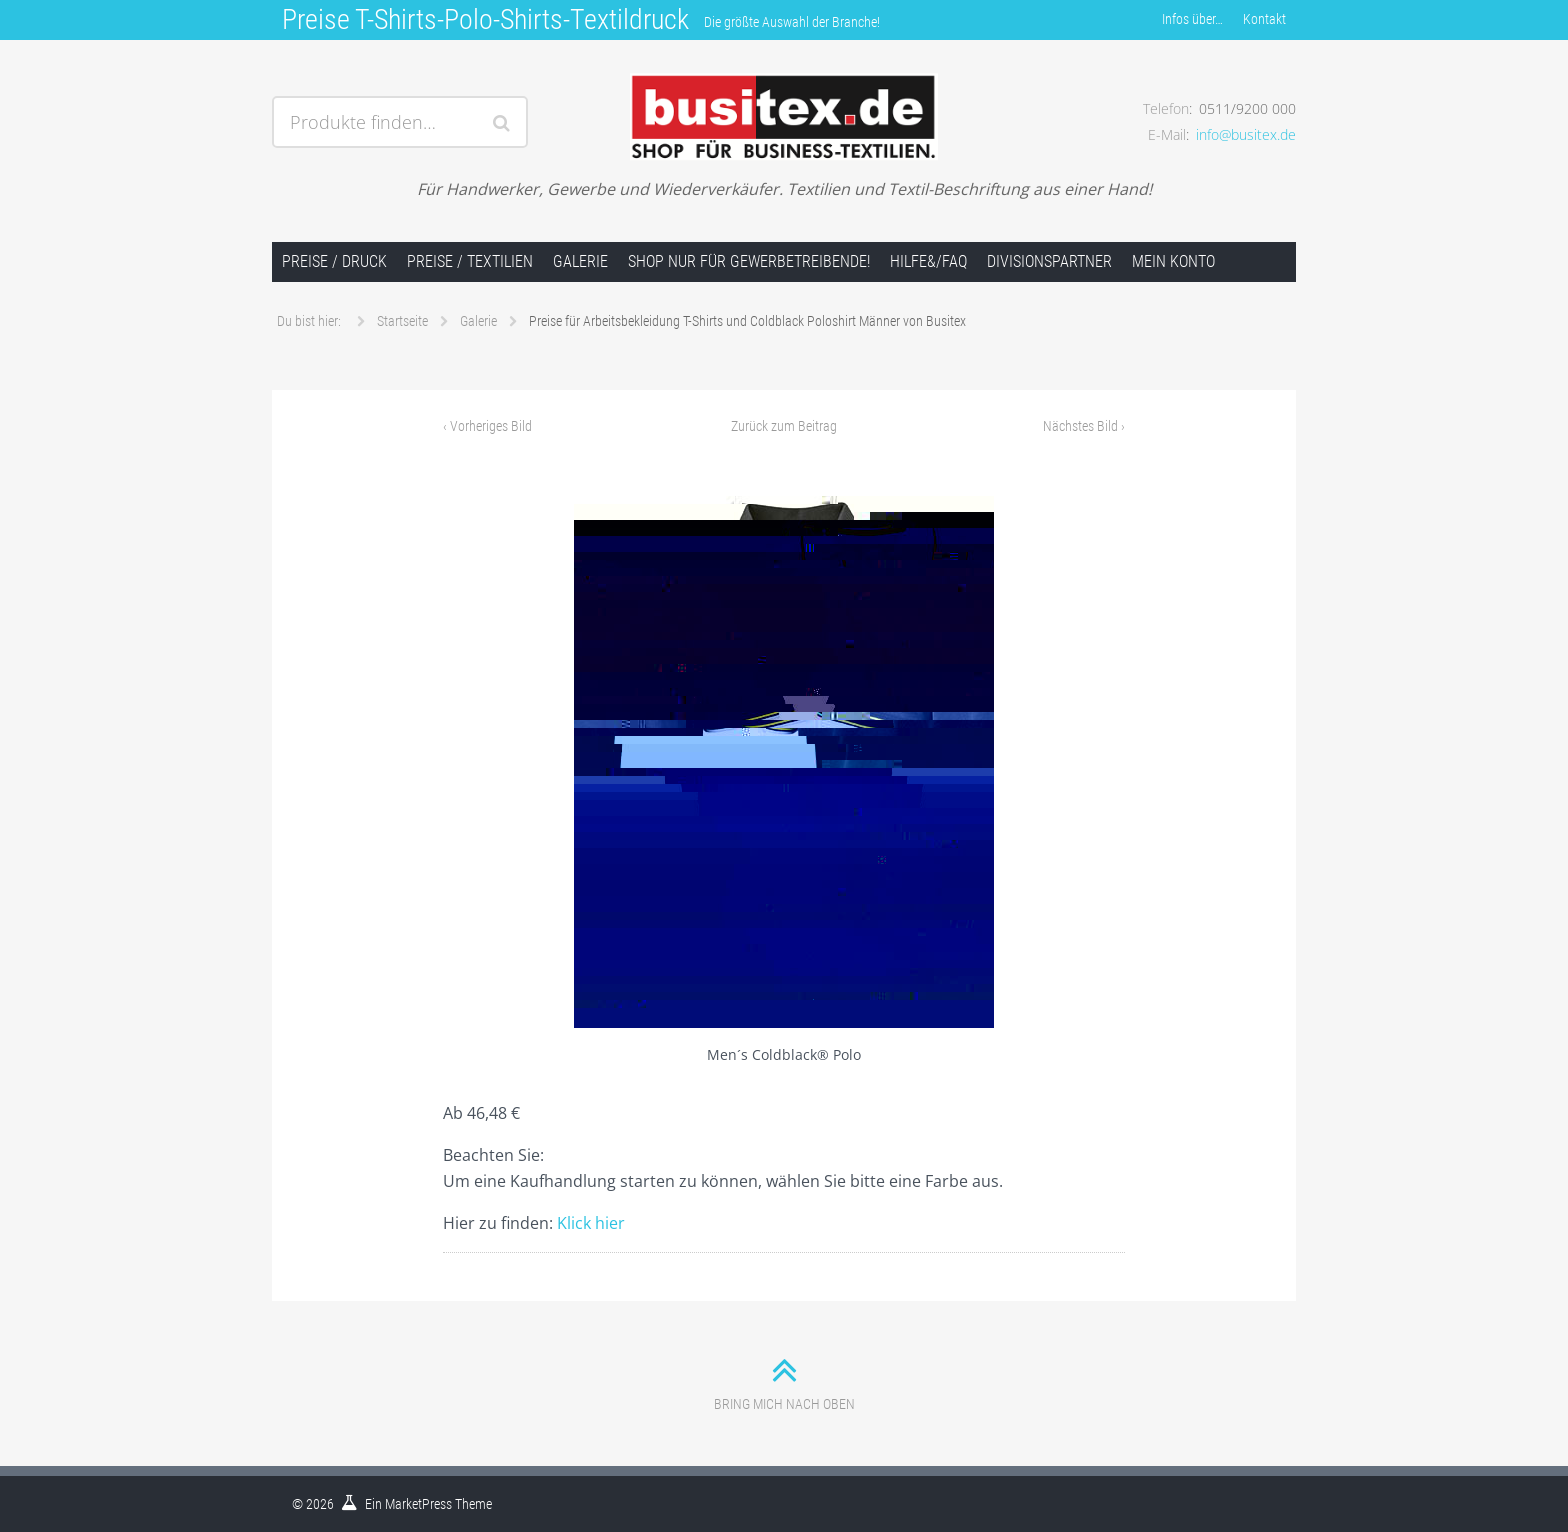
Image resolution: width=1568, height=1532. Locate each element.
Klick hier (591, 1223)
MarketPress (418, 1504)
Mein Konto (1173, 261)
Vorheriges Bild (487, 426)
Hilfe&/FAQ (928, 261)
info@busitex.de (1246, 134)
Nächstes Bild (1084, 426)
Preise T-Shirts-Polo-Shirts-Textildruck (485, 19)
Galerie (580, 261)
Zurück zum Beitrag (784, 426)
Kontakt (1264, 19)
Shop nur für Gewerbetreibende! (749, 261)
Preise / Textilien (470, 261)
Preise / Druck (334, 261)
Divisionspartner (1049, 261)
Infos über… (1192, 19)
